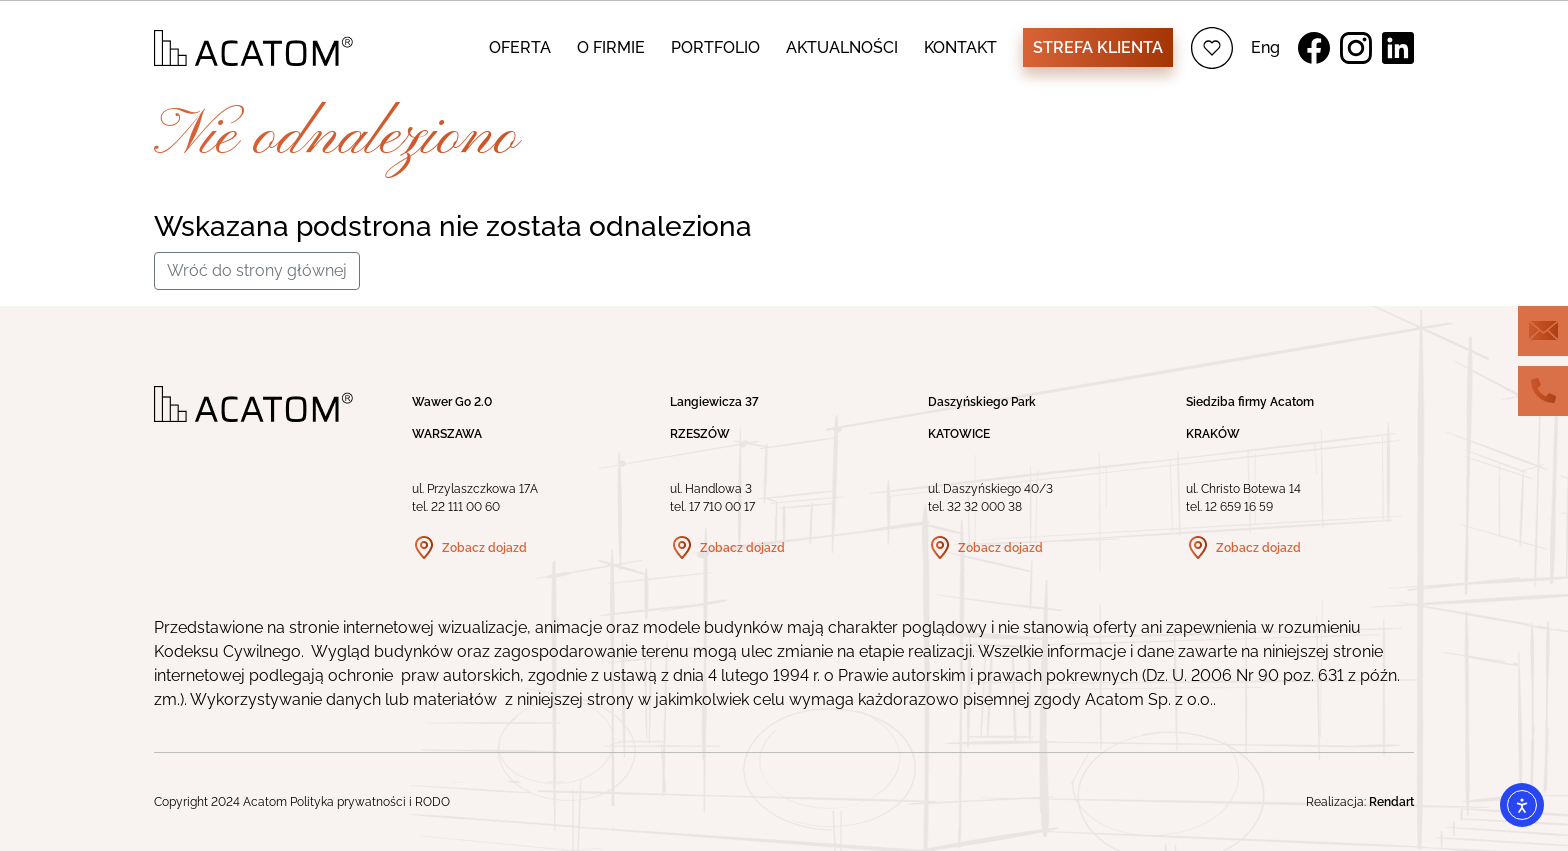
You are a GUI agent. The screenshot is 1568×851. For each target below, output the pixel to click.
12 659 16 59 (1239, 507)
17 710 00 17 (722, 507)
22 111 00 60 (465, 507)
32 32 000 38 (984, 507)
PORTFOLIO (715, 47)
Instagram (1356, 48)
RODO (432, 802)
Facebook (1314, 48)
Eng (1265, 47)
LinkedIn (1398, 48)
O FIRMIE (611, 47)
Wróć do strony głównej (257, 270)
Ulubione (1212, 48)
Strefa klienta (1098, 47)
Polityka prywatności (348, 802)
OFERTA (520, 47)
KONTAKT (960, 47)
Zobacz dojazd (484, 548)
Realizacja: (1360, 802)
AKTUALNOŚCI (842, 47)
